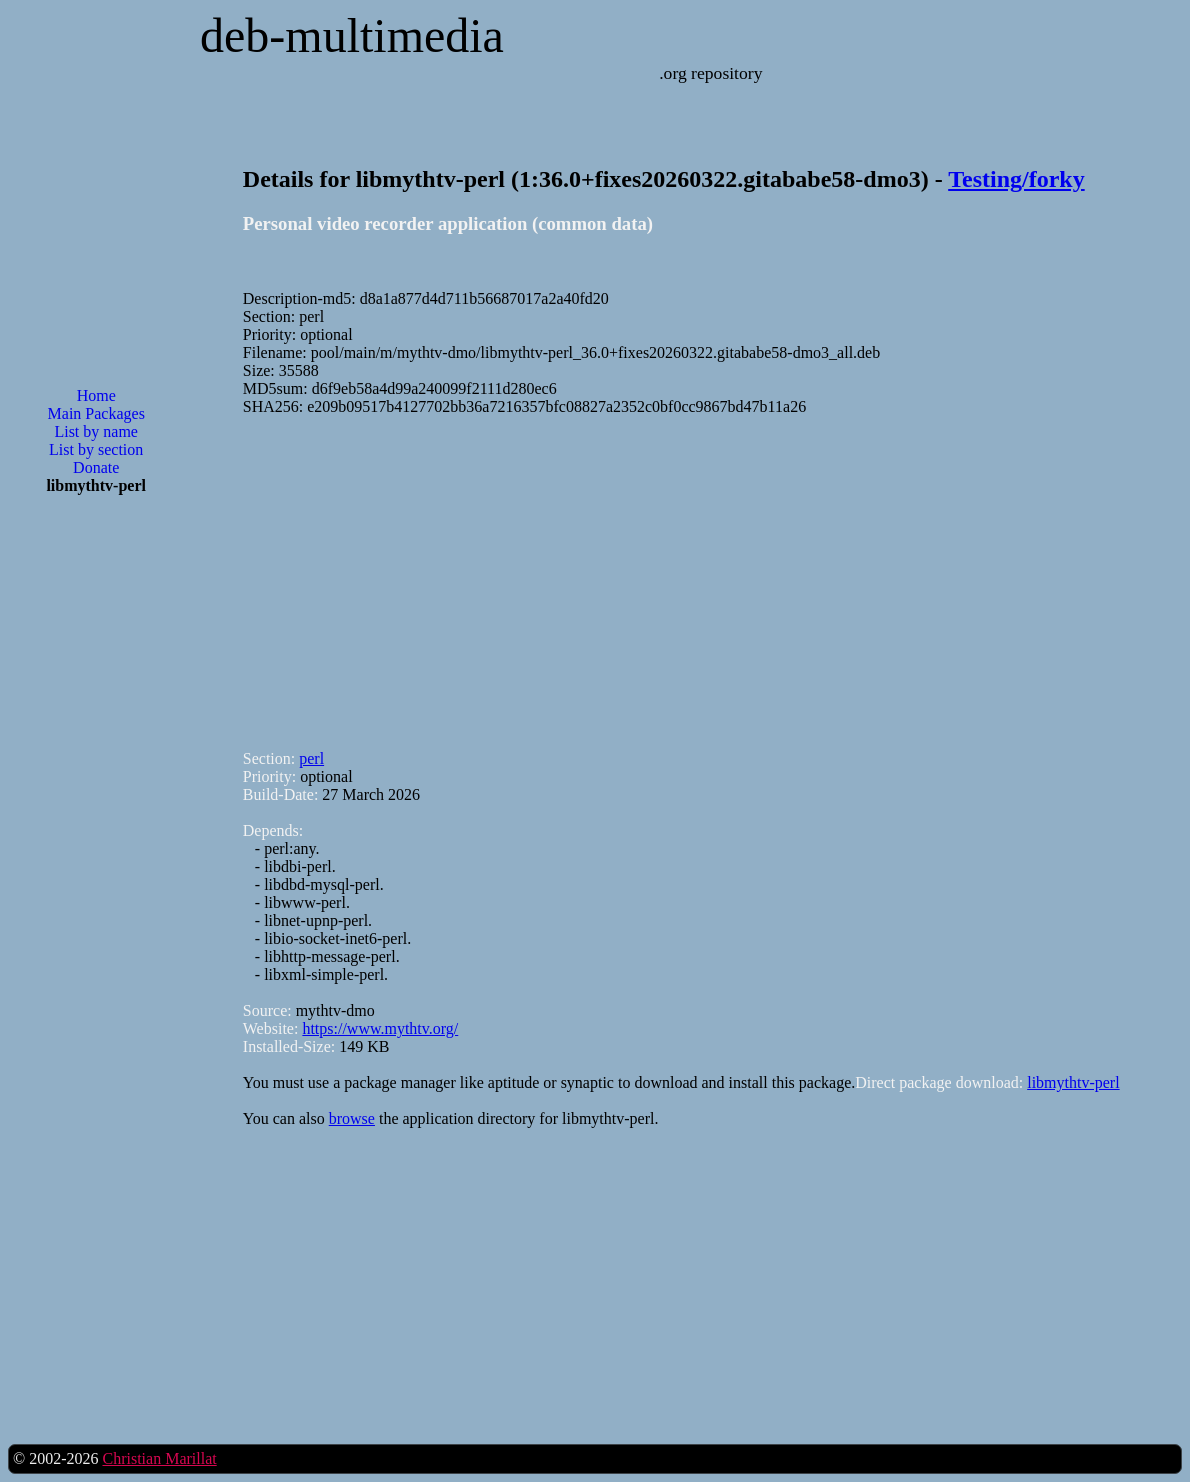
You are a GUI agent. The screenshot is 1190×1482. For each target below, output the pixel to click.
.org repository (710, 73)
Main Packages (96, 413)
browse (352, 1118)
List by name (96, 431)
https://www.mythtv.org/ (380, 1028)
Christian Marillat (159, 1458)
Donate (96, 467)
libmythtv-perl (1073, 1082)
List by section (96, 449)
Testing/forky (1016, 179)
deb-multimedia (352, 35)
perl (311, 758)
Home (96, 395)
